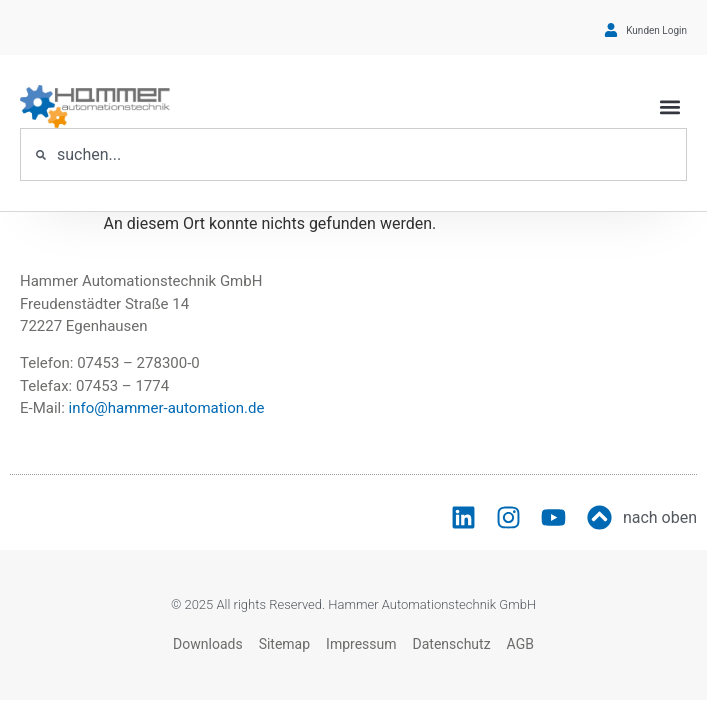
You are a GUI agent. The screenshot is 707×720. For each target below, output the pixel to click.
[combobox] (353, 154)
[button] (670, 106)
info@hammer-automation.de (167, 408)
